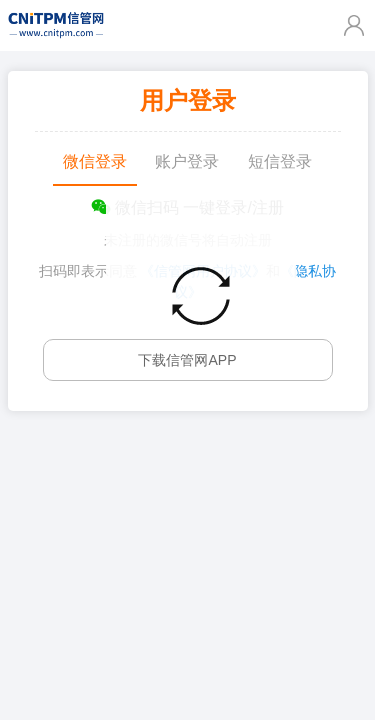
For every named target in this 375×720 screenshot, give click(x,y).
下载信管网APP (187, 360)
